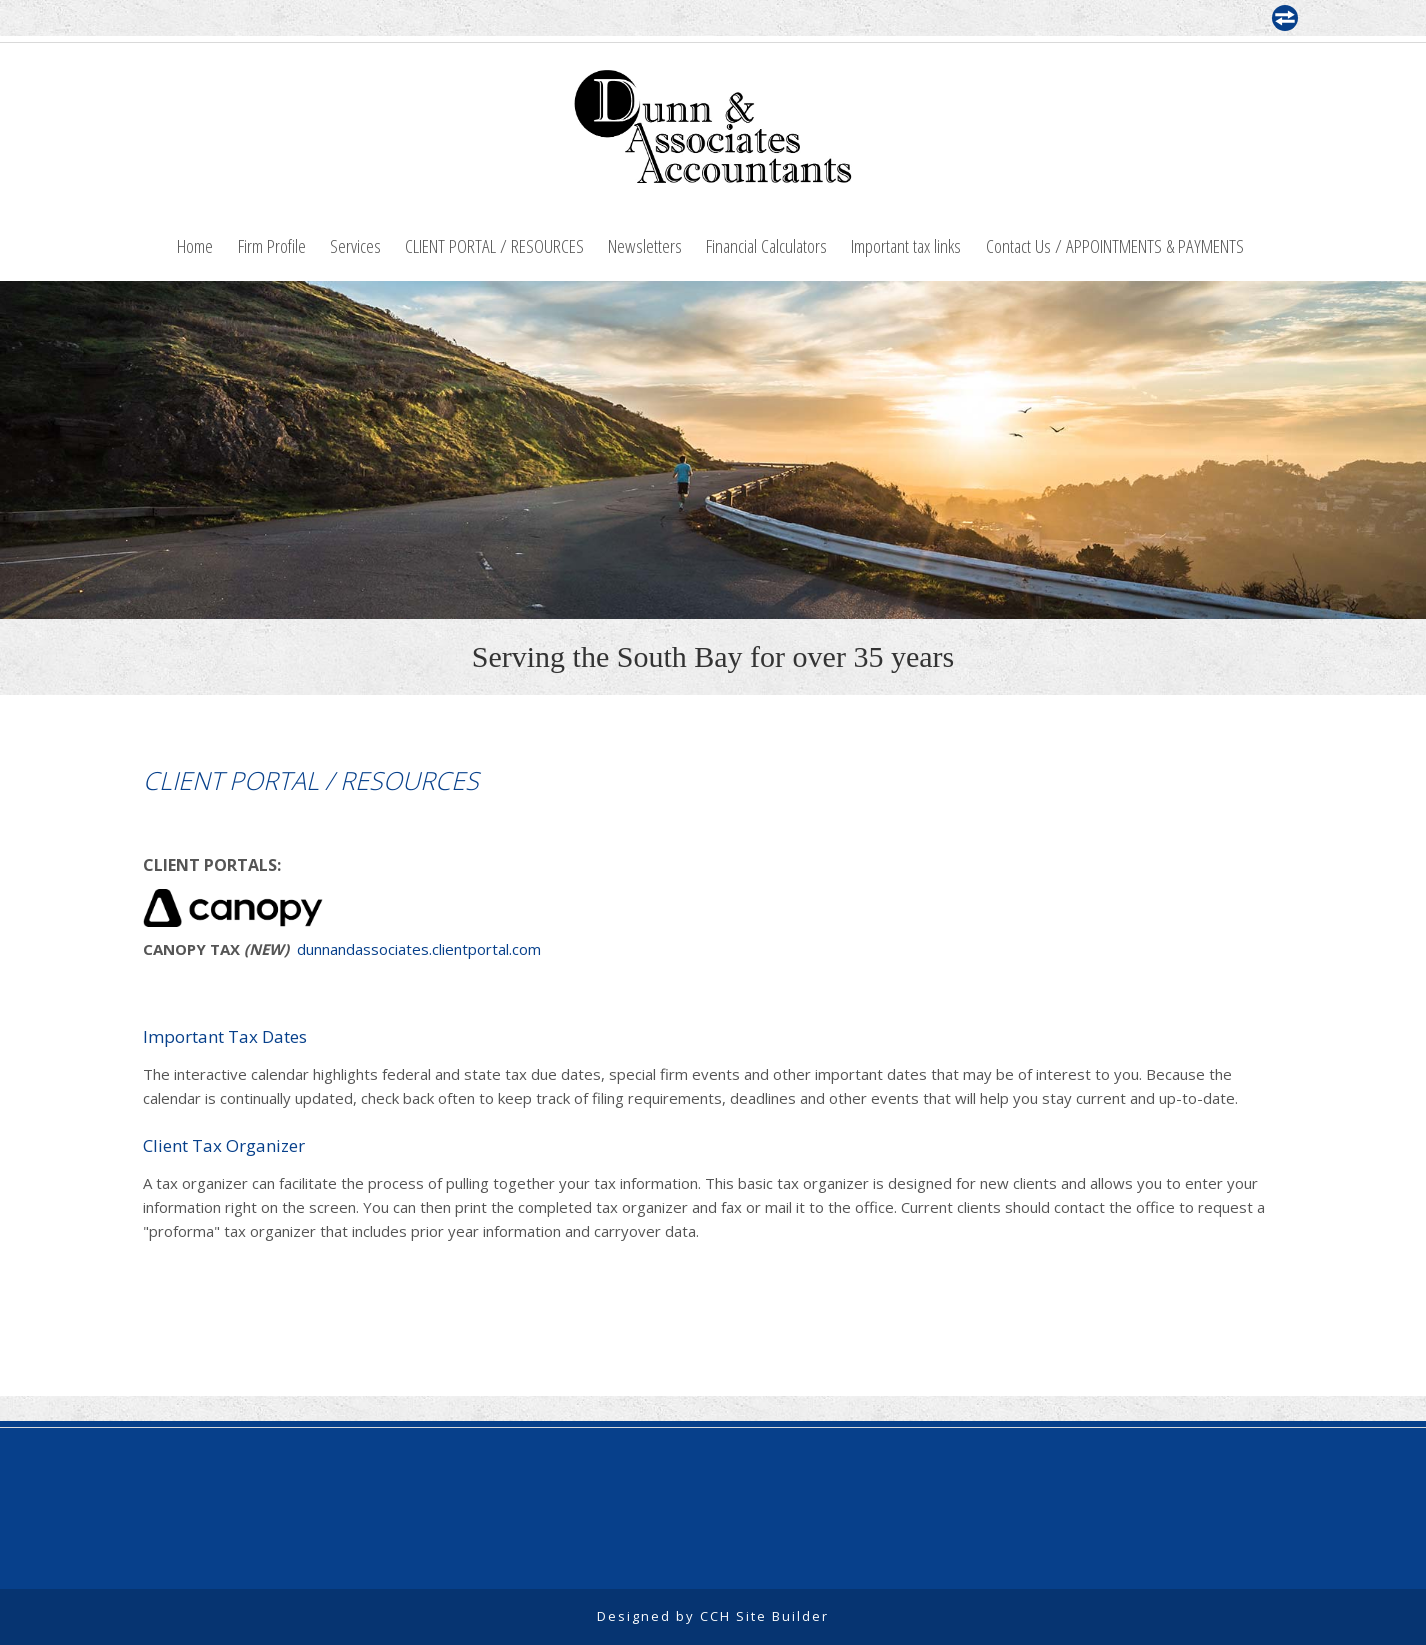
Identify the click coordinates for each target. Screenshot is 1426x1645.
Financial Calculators (766, 245)
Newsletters (645, 245)
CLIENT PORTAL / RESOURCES (494, 245)
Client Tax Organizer (224, 1145)
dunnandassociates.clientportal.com (419, 949)
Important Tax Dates (225, 1036)
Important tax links (906, 245)
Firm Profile (272, 245)
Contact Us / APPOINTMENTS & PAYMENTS (1115, 245)
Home (195, 245)
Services (355, 245)
